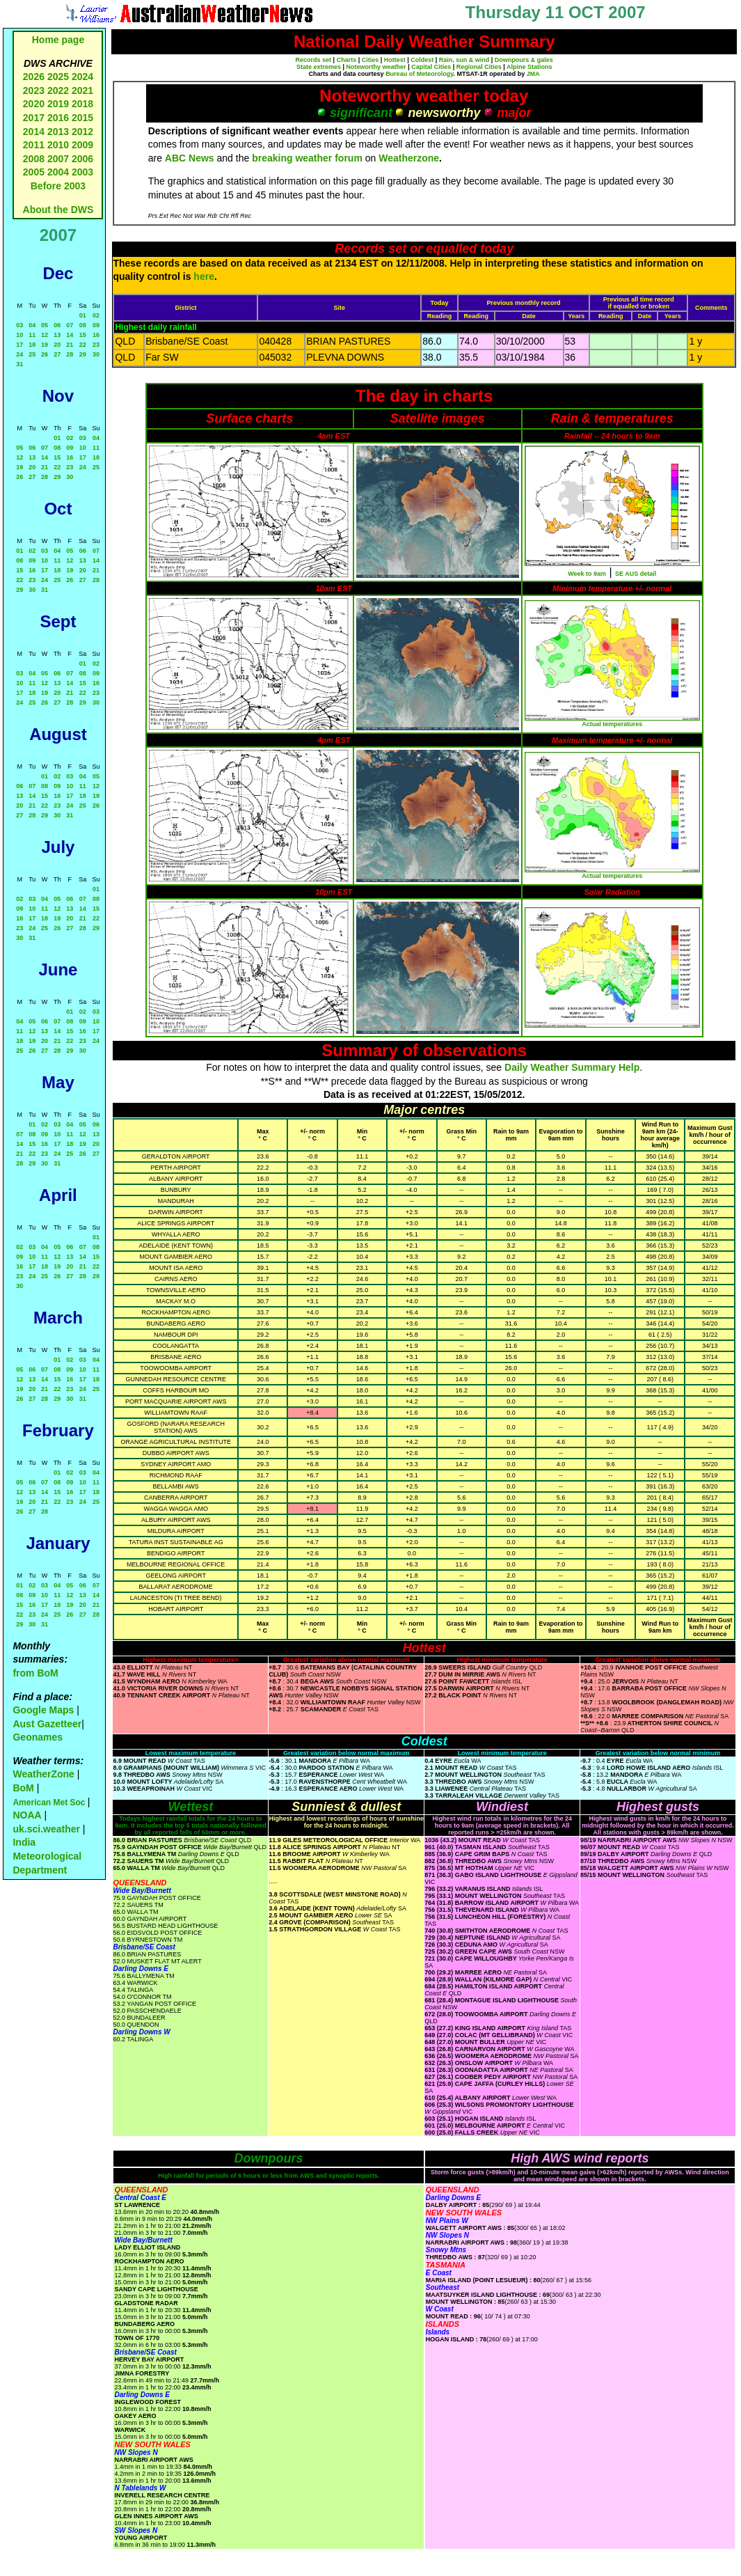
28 (69, 354)
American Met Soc (50, 1802)
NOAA (27, 1815)
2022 (58, 90)
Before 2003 (58, 185)
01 (82, 315)
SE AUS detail (635, 573)
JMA (533, 73)
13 (57, 334)
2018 (82, 103)
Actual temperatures (612, 724)
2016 (58, 117)
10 (19, 334)
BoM (23, 1787)
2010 (58, 144)
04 (32, 325)
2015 (82, 117)
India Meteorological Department (47, 1856)
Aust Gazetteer (47, 1723)
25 (32, 354)
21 (69, 344)
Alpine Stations (529, 66)
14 (69, 334)
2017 (34, 117)
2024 (82, 76)
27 (57, 354)
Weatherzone (409, 158)
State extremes (318, 66)
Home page (58, 39)
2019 (58, 103)
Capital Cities (431, 66)
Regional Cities (479, 66)
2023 (34, 90)
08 (82, 325)
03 (19, 325)
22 (82, 344)
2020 (34, 103)
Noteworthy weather (376, 66)
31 (19, 364)
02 (96, 315)
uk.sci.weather (46, 1829)
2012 (82, 131)
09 (96, 325)
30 (96, 354)
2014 (34, 131)
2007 (58, 158)
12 (44, 334)
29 (82, 354)
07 (69, 325)
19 (44, 344)
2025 (58, 76)
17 (19, 344)
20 (57, 344)
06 (57, 325)
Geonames (38, 1737)
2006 (82, 158)
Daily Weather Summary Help (571, 1067)
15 (82, 334)
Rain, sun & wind (464, 59)
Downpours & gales (524, 59)
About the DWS (58, 209)
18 (32, 344)
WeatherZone (43, 1774)
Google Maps (43, 1709)
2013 (58, 131)
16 (96, 334)
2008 (34, 158)
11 (32, 334)
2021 (82, 90)
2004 (59, 172)
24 (19, 354)
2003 (82, 172)
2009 (82, 144)
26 (44, 354)
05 (44, 325)
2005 (34, 172)
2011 (34, 144)
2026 (34, 76)
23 (96, 344)
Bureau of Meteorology (419, 73)
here (203, 276)
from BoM (35, 1673)
